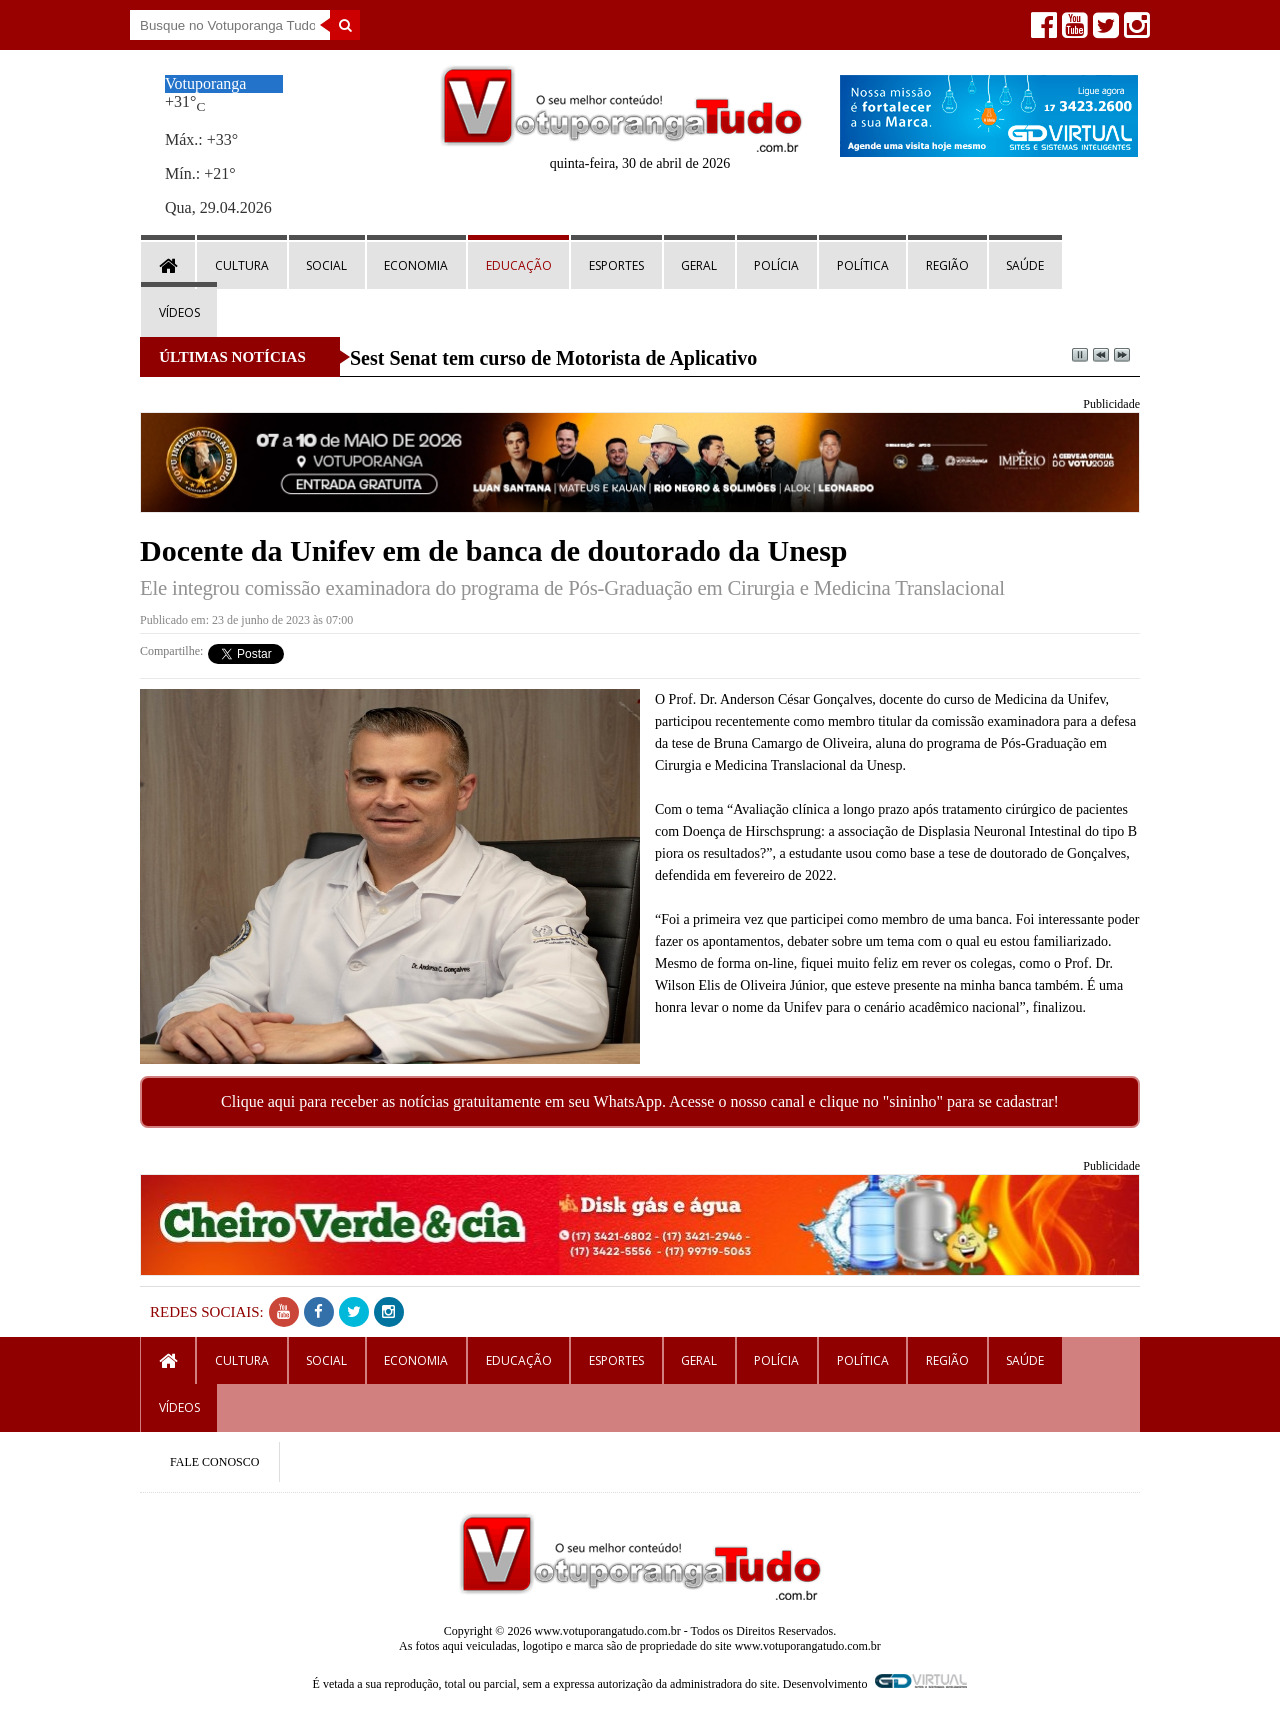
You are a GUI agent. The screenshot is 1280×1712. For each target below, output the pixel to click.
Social (326, 265)
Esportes (616, 265)
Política (863, 265)
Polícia (776, 265)
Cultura (242, 265)
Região (947, 265)
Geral (699, 265)
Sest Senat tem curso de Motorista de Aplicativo (553, 358)
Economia (416, 265)
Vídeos (179, 312)
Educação (519, 265)
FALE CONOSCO (214, 1462)
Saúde (1025, 265)
